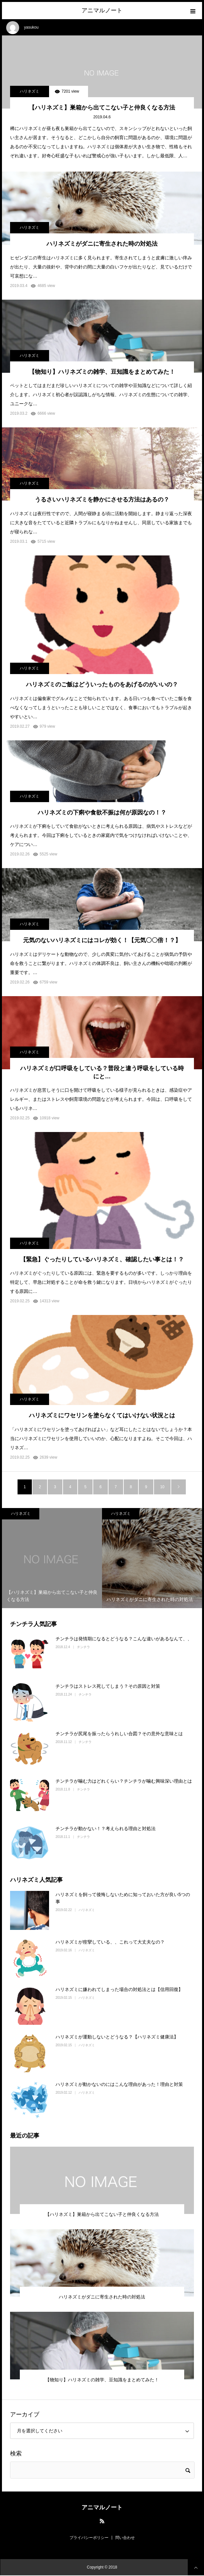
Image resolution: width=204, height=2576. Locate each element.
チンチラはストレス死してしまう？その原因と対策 (108, 1686)
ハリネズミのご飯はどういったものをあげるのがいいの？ (102, 684)
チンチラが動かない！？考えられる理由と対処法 (106, 1828)
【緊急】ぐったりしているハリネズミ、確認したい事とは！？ (102, 1259)
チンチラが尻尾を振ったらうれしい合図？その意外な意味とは (119, 1733)
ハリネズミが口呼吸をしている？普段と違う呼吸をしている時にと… (102, 1072)
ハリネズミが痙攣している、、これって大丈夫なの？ (110, 1942)
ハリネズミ (29, 91)
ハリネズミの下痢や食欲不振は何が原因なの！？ (102, 812)
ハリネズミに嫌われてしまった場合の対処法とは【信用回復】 (119, 1989)
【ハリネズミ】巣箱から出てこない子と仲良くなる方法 (102, 107)
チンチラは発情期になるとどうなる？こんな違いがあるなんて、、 (124, 1638)
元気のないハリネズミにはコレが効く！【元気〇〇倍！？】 (102, 940)
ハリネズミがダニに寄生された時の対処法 (102, 244)
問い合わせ (125, 2538)
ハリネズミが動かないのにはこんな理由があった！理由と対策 (119, 2084)
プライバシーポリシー (89, 2538)
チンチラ (83, 1647)
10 (162, 1487)
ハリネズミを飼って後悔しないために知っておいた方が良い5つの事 (123, 1898)
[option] (52, 1558)
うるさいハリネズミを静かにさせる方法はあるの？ (102, 499)
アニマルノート (102, 10)
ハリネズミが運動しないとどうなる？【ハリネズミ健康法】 (117, 2036)
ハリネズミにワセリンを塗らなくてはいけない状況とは (102, 1415)
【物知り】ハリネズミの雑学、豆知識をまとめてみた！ (102, 372)
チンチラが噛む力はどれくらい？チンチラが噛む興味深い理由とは (124, 1781)
